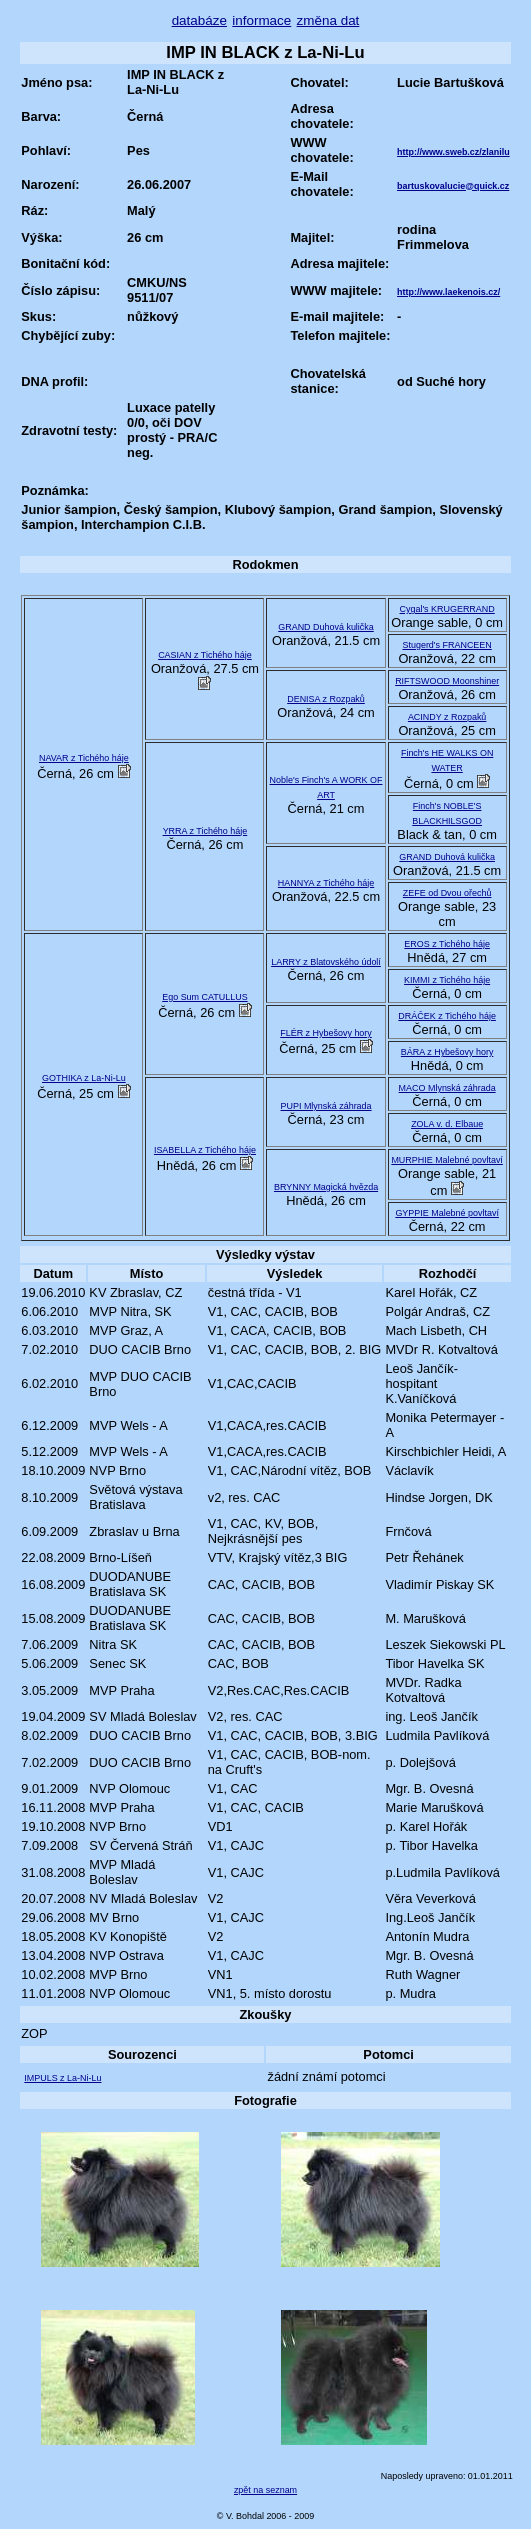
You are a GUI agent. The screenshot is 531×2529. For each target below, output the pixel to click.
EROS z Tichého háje (447, 944)
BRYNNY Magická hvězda (326, 1187)
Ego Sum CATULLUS (204, 997)
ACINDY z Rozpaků (447, 717)
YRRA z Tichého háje (205, 831)
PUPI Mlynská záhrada (326, 1106)
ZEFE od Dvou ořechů (447, 893)
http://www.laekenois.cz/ (448, 292)
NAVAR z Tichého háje (84, 758)
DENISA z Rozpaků (326, 699)
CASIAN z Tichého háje (205, 655)
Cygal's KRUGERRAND (447, 609)
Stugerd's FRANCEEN (446, 645)
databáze (199, 20)
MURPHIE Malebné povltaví (446, 1160)
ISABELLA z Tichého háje (205, 1150)
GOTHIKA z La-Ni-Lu (84, 1078)
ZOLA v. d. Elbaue (447, 1124)
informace (261, 20)
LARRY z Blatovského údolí (326, 962)
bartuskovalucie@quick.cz (453, 186)
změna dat (328, 20)
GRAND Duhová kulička (326, 627)
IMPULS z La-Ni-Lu (62, 2078)
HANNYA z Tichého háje (326, 883)
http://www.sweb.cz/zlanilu (453, 152)
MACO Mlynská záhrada (447, 1088)
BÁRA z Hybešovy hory (447, 1052)
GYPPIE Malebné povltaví (447, 1213)
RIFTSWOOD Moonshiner (447, 681)
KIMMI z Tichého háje (447, 980)
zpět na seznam (265, 2490)
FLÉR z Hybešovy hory (326, 1033)
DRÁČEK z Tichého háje (447, 1016)
